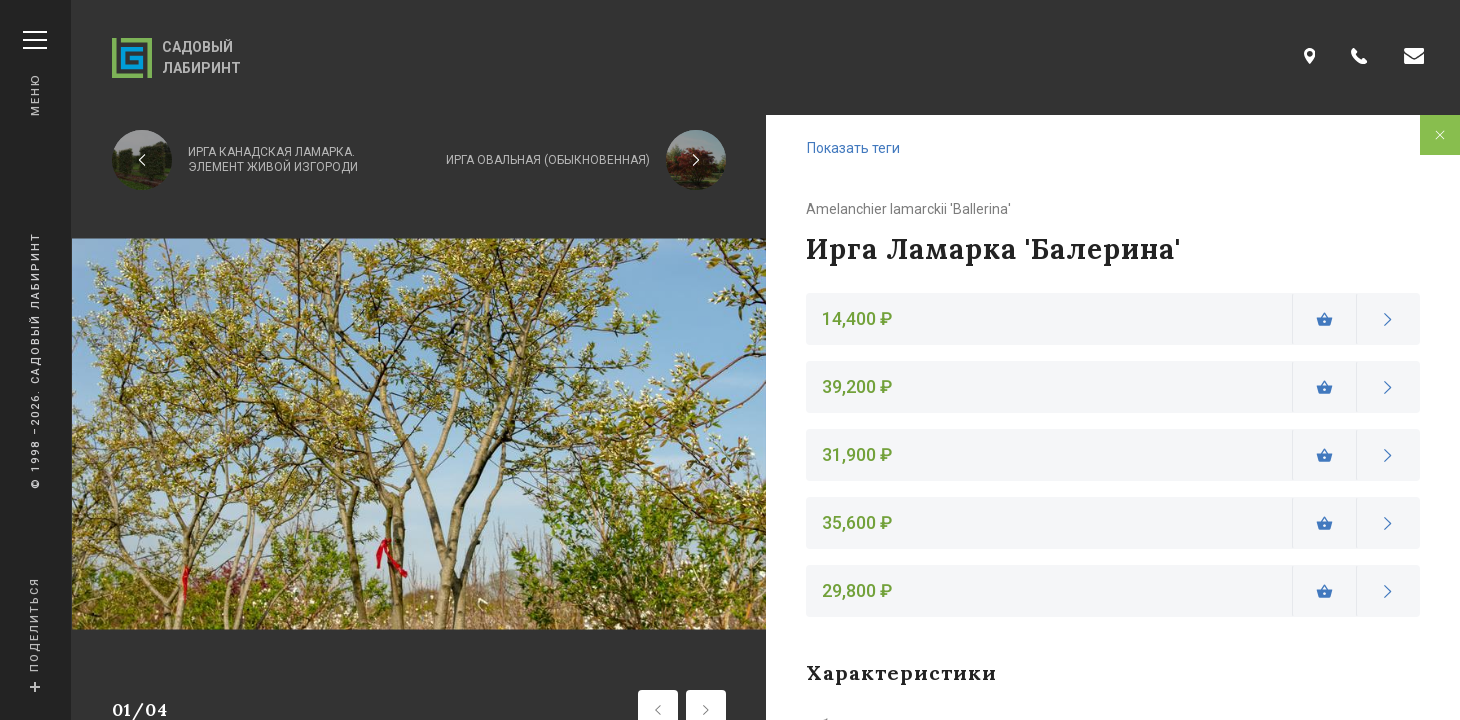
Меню (35, 73)
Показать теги (853, 148)
